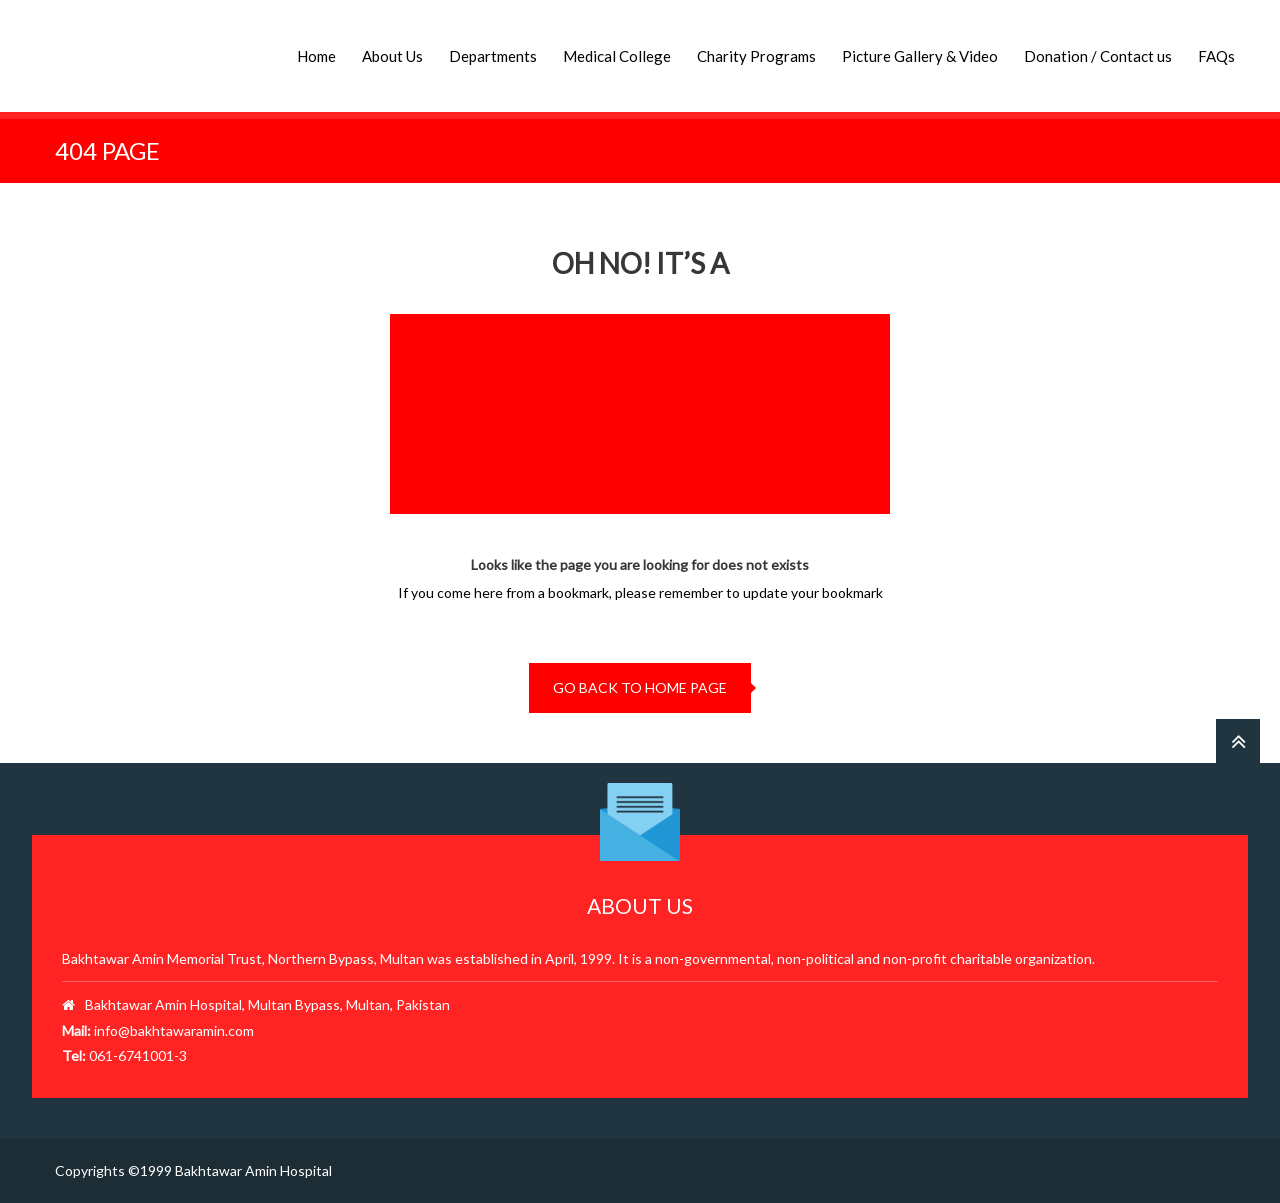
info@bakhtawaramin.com (174, 1030)
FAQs (1216, 56)
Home (316, 56)
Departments (493, 56)
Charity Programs (756, 56)
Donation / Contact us (1098, 56)
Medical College (617, 56)
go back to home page (640, 687)
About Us (392, 56)
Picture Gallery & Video (920, 56)
